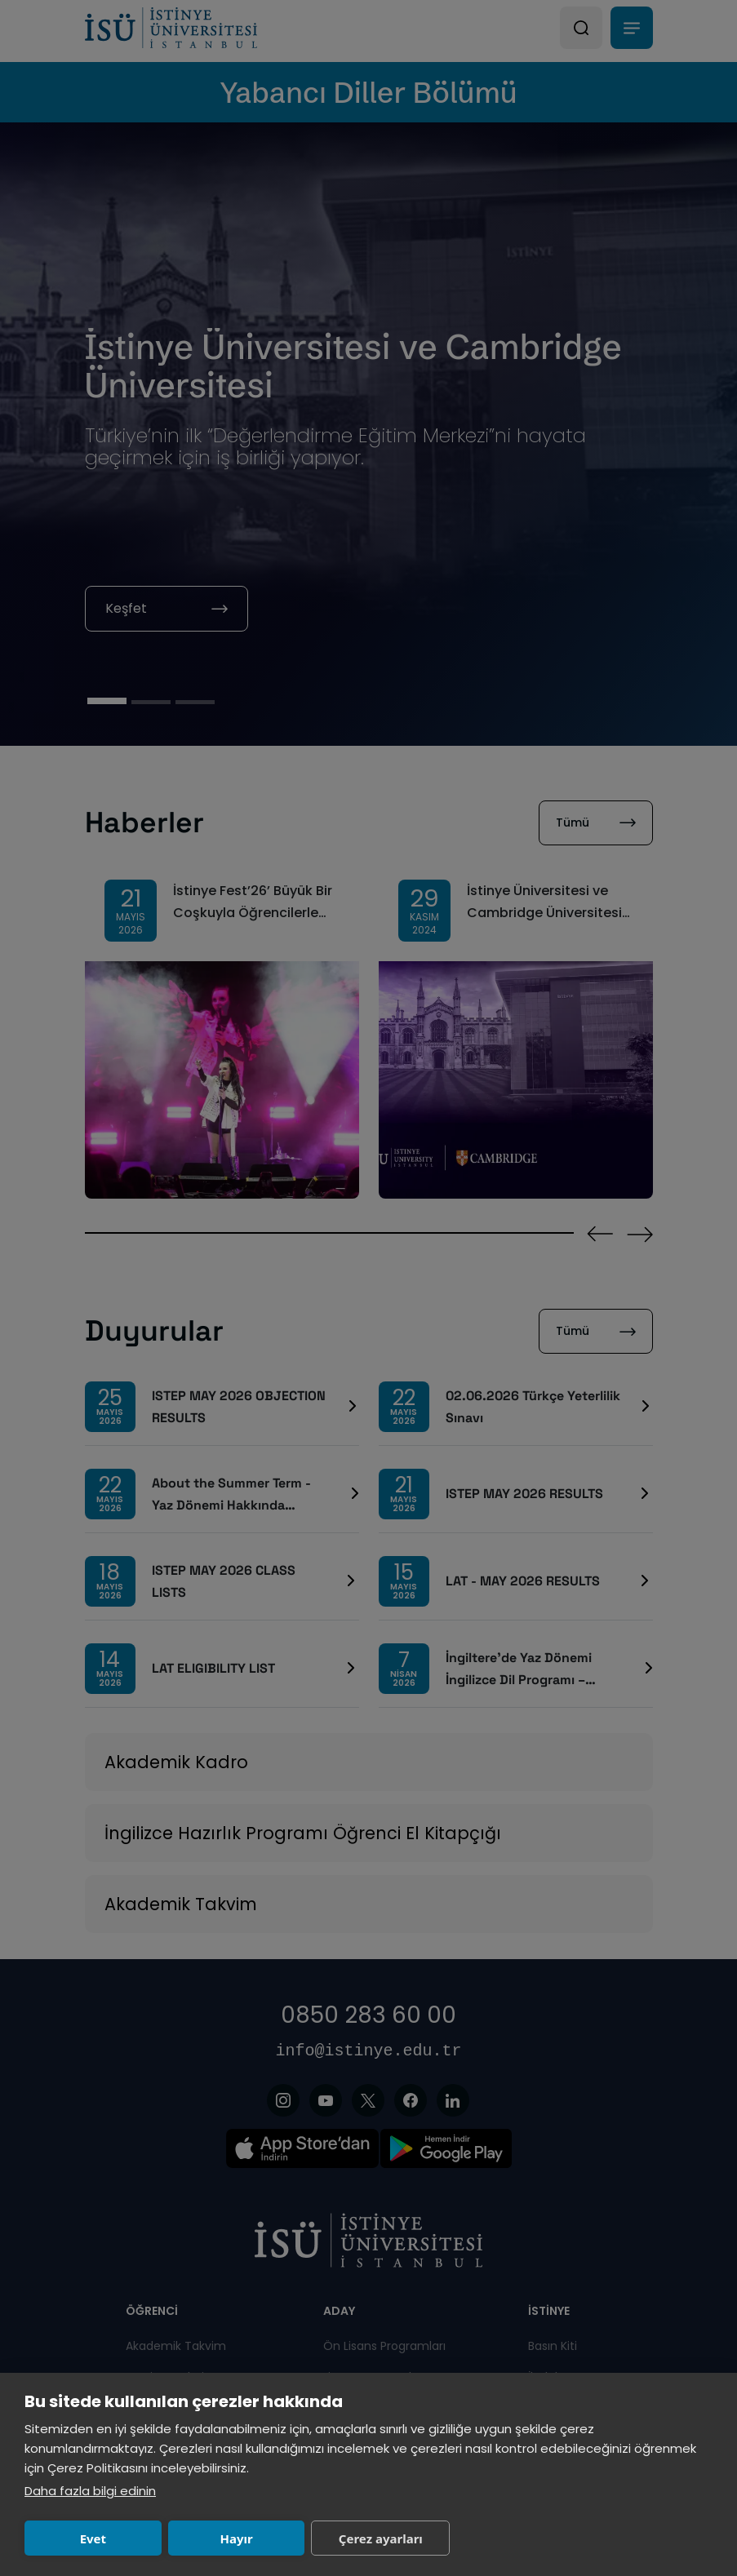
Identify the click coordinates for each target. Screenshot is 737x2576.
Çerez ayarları (381, 2538)
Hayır (236, 2538)
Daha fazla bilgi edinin (90, 2490)
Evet (93, 2538)
